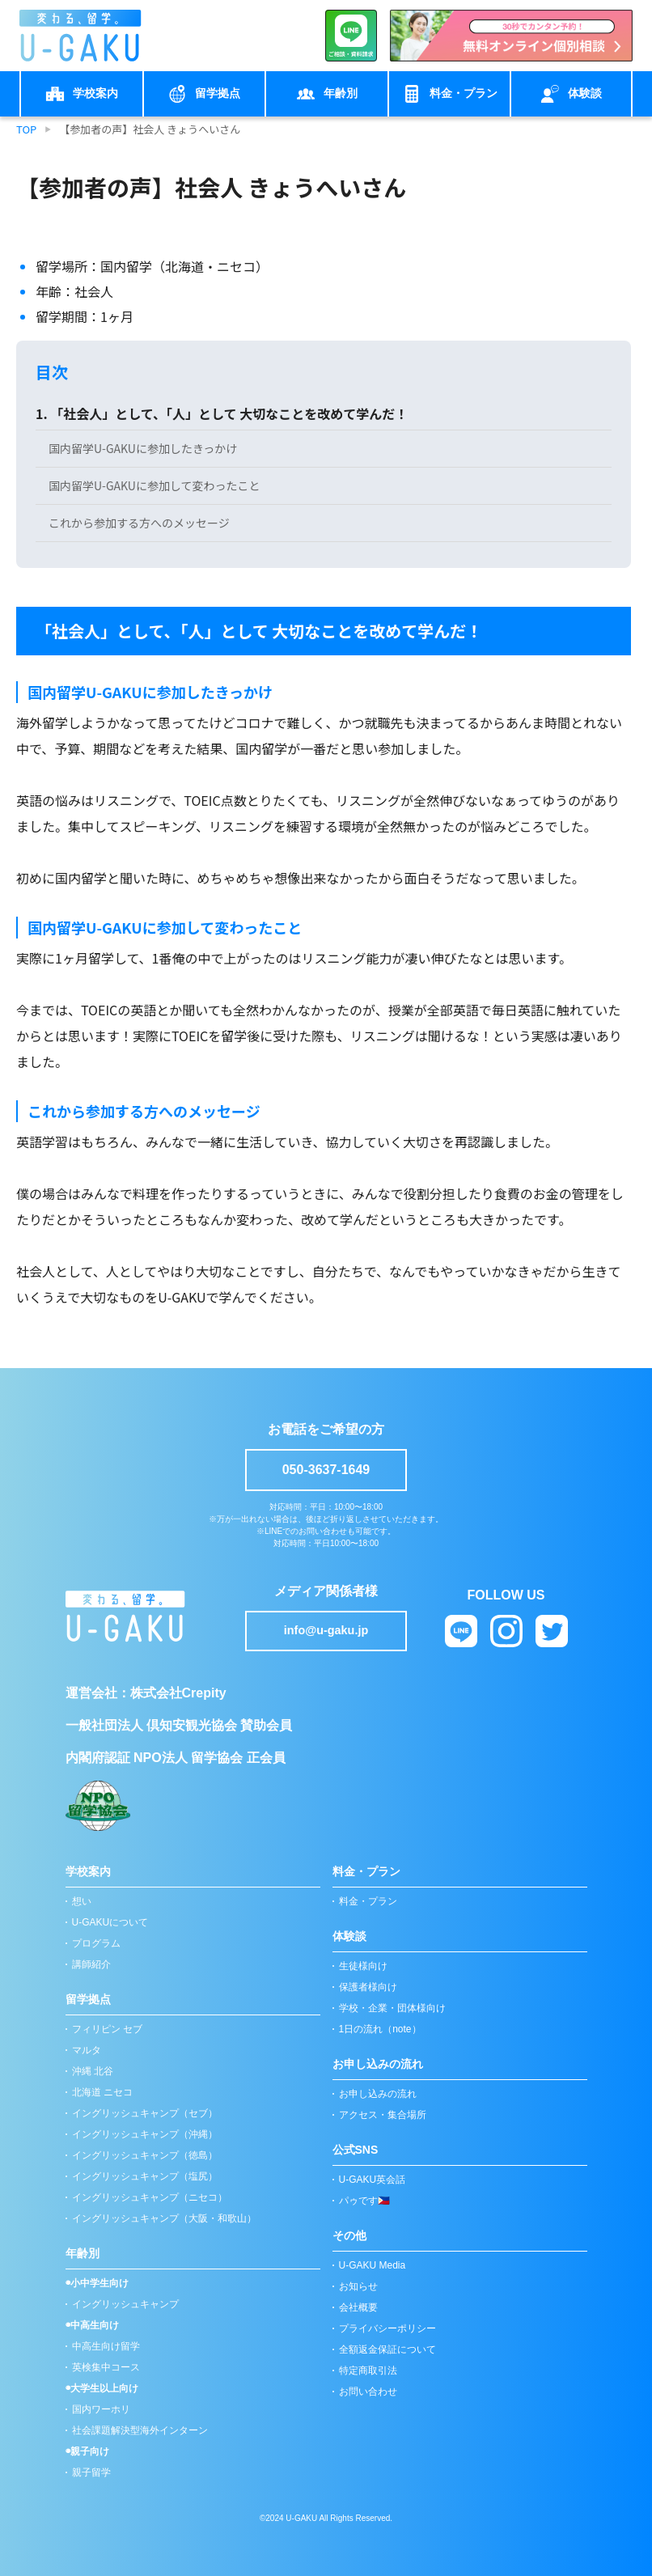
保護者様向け (368, 1987)
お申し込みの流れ (378, 2093)
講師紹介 (91, 1964)
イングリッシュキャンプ (125, 2304)
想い (81, 1901)
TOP (26, 129)
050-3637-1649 (326, 1470)
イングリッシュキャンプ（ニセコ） (149, 2197)
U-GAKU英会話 (372, 2179)
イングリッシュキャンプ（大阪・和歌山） (164, 2218)
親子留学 (91, 2472)
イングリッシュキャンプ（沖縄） (145, 2134)
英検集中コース (106, 2367)
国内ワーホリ (101, 2409)
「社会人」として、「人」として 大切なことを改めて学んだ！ (229, 413)
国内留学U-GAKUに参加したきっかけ (143, 448)
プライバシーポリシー (387, 2328)
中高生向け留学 (106, 2346)
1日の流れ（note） (380, 2029)
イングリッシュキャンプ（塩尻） (145, 2176)
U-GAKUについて (110, 1922)
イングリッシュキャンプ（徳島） (145, 2155)
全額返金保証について (387, 2349)
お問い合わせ (368, 2391)
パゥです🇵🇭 (364, 2200)
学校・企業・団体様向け (392, 2008)
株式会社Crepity (178, 1693)
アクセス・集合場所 (382, 2115)
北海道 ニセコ (102, 2092)
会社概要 (358, 2307)
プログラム (96, 1943)
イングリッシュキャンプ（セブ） (145, 2113)
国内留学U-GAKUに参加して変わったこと (154, 485)
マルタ (86, 2050)
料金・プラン (368, 1901)
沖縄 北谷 (92, 2071)
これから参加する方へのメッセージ (139, 523)
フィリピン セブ (107, 2029)
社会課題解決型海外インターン (140, 2430)
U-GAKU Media (372, 2265)
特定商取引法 (368, 2370)
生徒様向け (363, 1966)
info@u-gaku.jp (326, 1630)
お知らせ (358, 2286)
